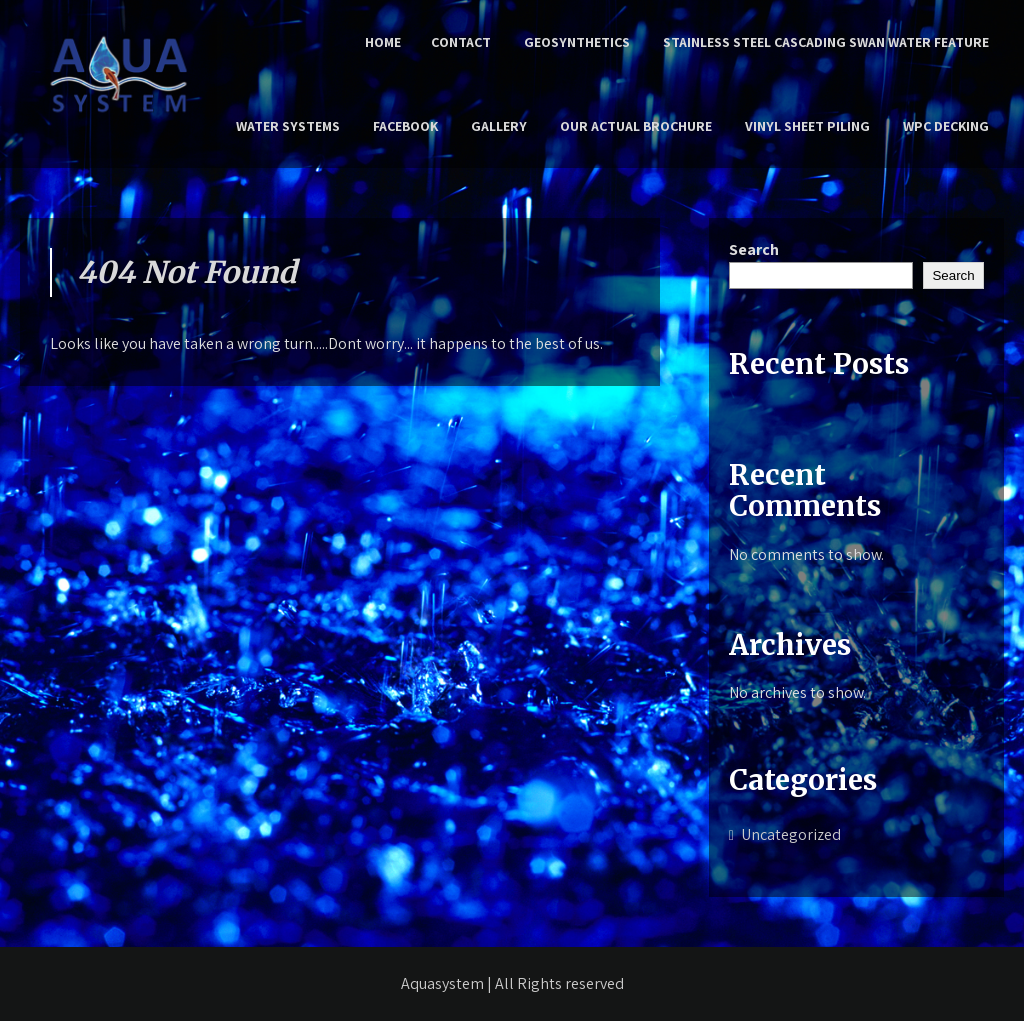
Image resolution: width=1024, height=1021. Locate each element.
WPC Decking (946, 126)
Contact (461, 42)
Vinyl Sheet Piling (807, 126)
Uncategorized (791, 834)
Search (754, 249)
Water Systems (288, 126)
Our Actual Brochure (636, 126)
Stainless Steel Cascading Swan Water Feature (826, 42)
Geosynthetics (577, 42)
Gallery (499, 126)
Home (383, 42)
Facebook (405, 126)
